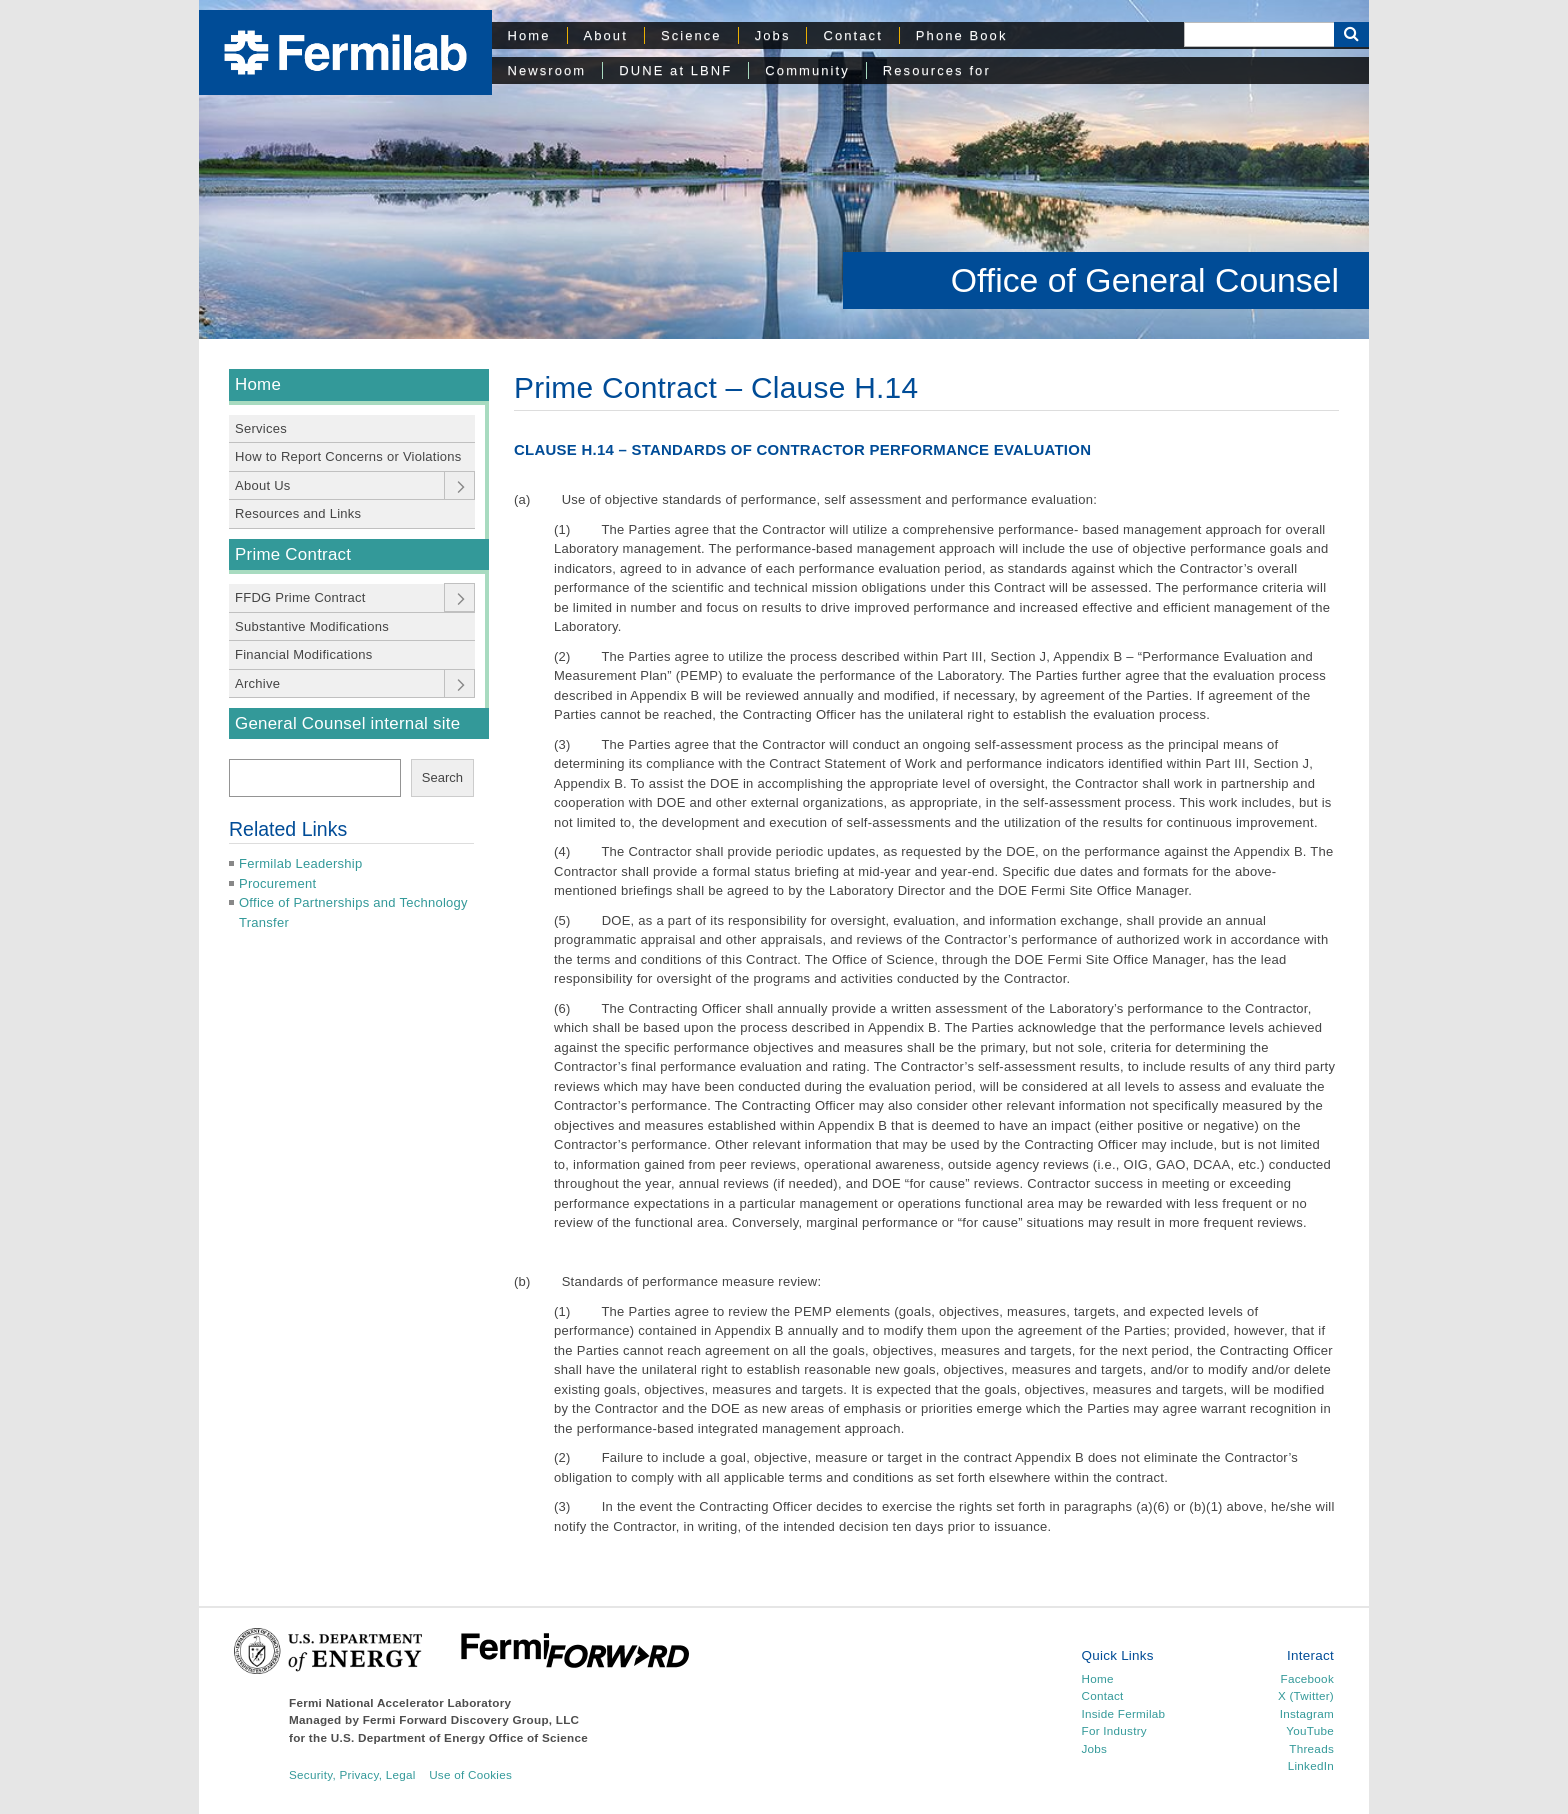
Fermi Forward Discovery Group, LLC (471, 1719)
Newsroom (547, 70)
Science (691, 35)
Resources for (937, 70)
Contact (852, 35)
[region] (784, 169)
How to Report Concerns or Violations (348, 456)
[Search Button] (1351, 34)
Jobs (773, 35)
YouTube (1310, 1730)
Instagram (1307, 1713)
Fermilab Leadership (300, 863)
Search (442, 777)
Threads (1311, 1748)
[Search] (1259, 34)
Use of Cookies (470, 1774)
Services (261, 428)
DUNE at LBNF (675, 70)
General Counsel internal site (347, 723)
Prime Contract (293, 554)
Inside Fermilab (1124, 1713)
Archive (257, 683)
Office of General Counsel (1145, 280)
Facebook (1307, 1678)
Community (807, 70)
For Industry (1114, 1730)
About (606, 35)
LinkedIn (1311, 1765)
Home (529, 35)
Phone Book (962, 35)
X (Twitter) (1306, 1695)
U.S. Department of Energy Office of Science (459, 1737)
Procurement (277, 883)
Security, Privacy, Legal (352, 1774)
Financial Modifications (304, 654)
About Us (263, 485)
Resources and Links (298, 513)
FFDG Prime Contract (300, 597)
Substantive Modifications (312, 626)
